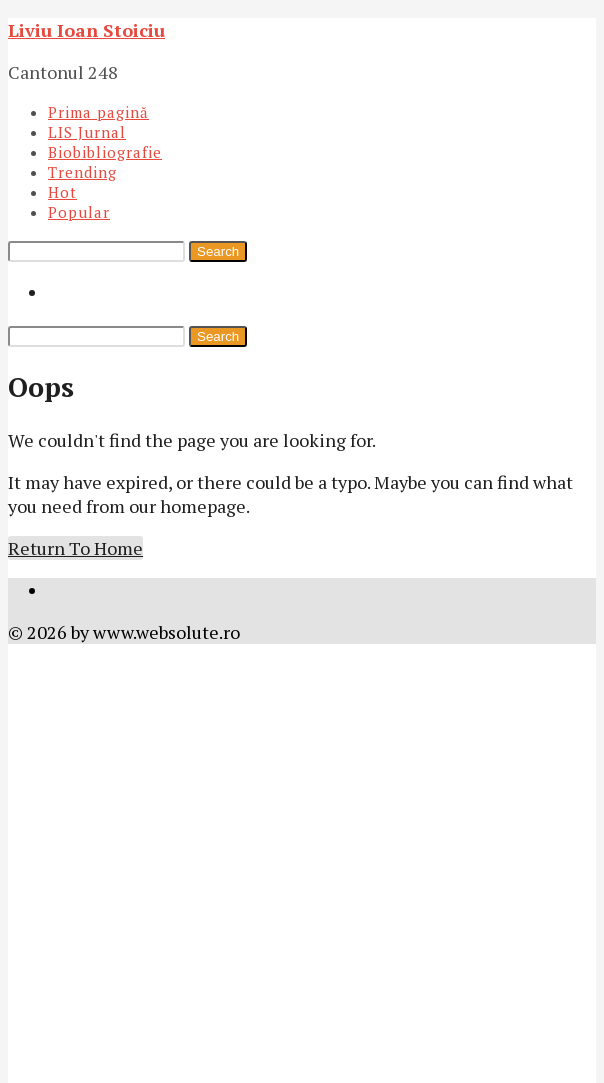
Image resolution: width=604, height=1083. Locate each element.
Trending (82, 172)
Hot (62, 192)
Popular (79, 212)
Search (218, 251)
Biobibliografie (105, 152)
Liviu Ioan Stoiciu (86, 30)
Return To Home (75, 548)
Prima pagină (98, 112)
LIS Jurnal (87, 132)
